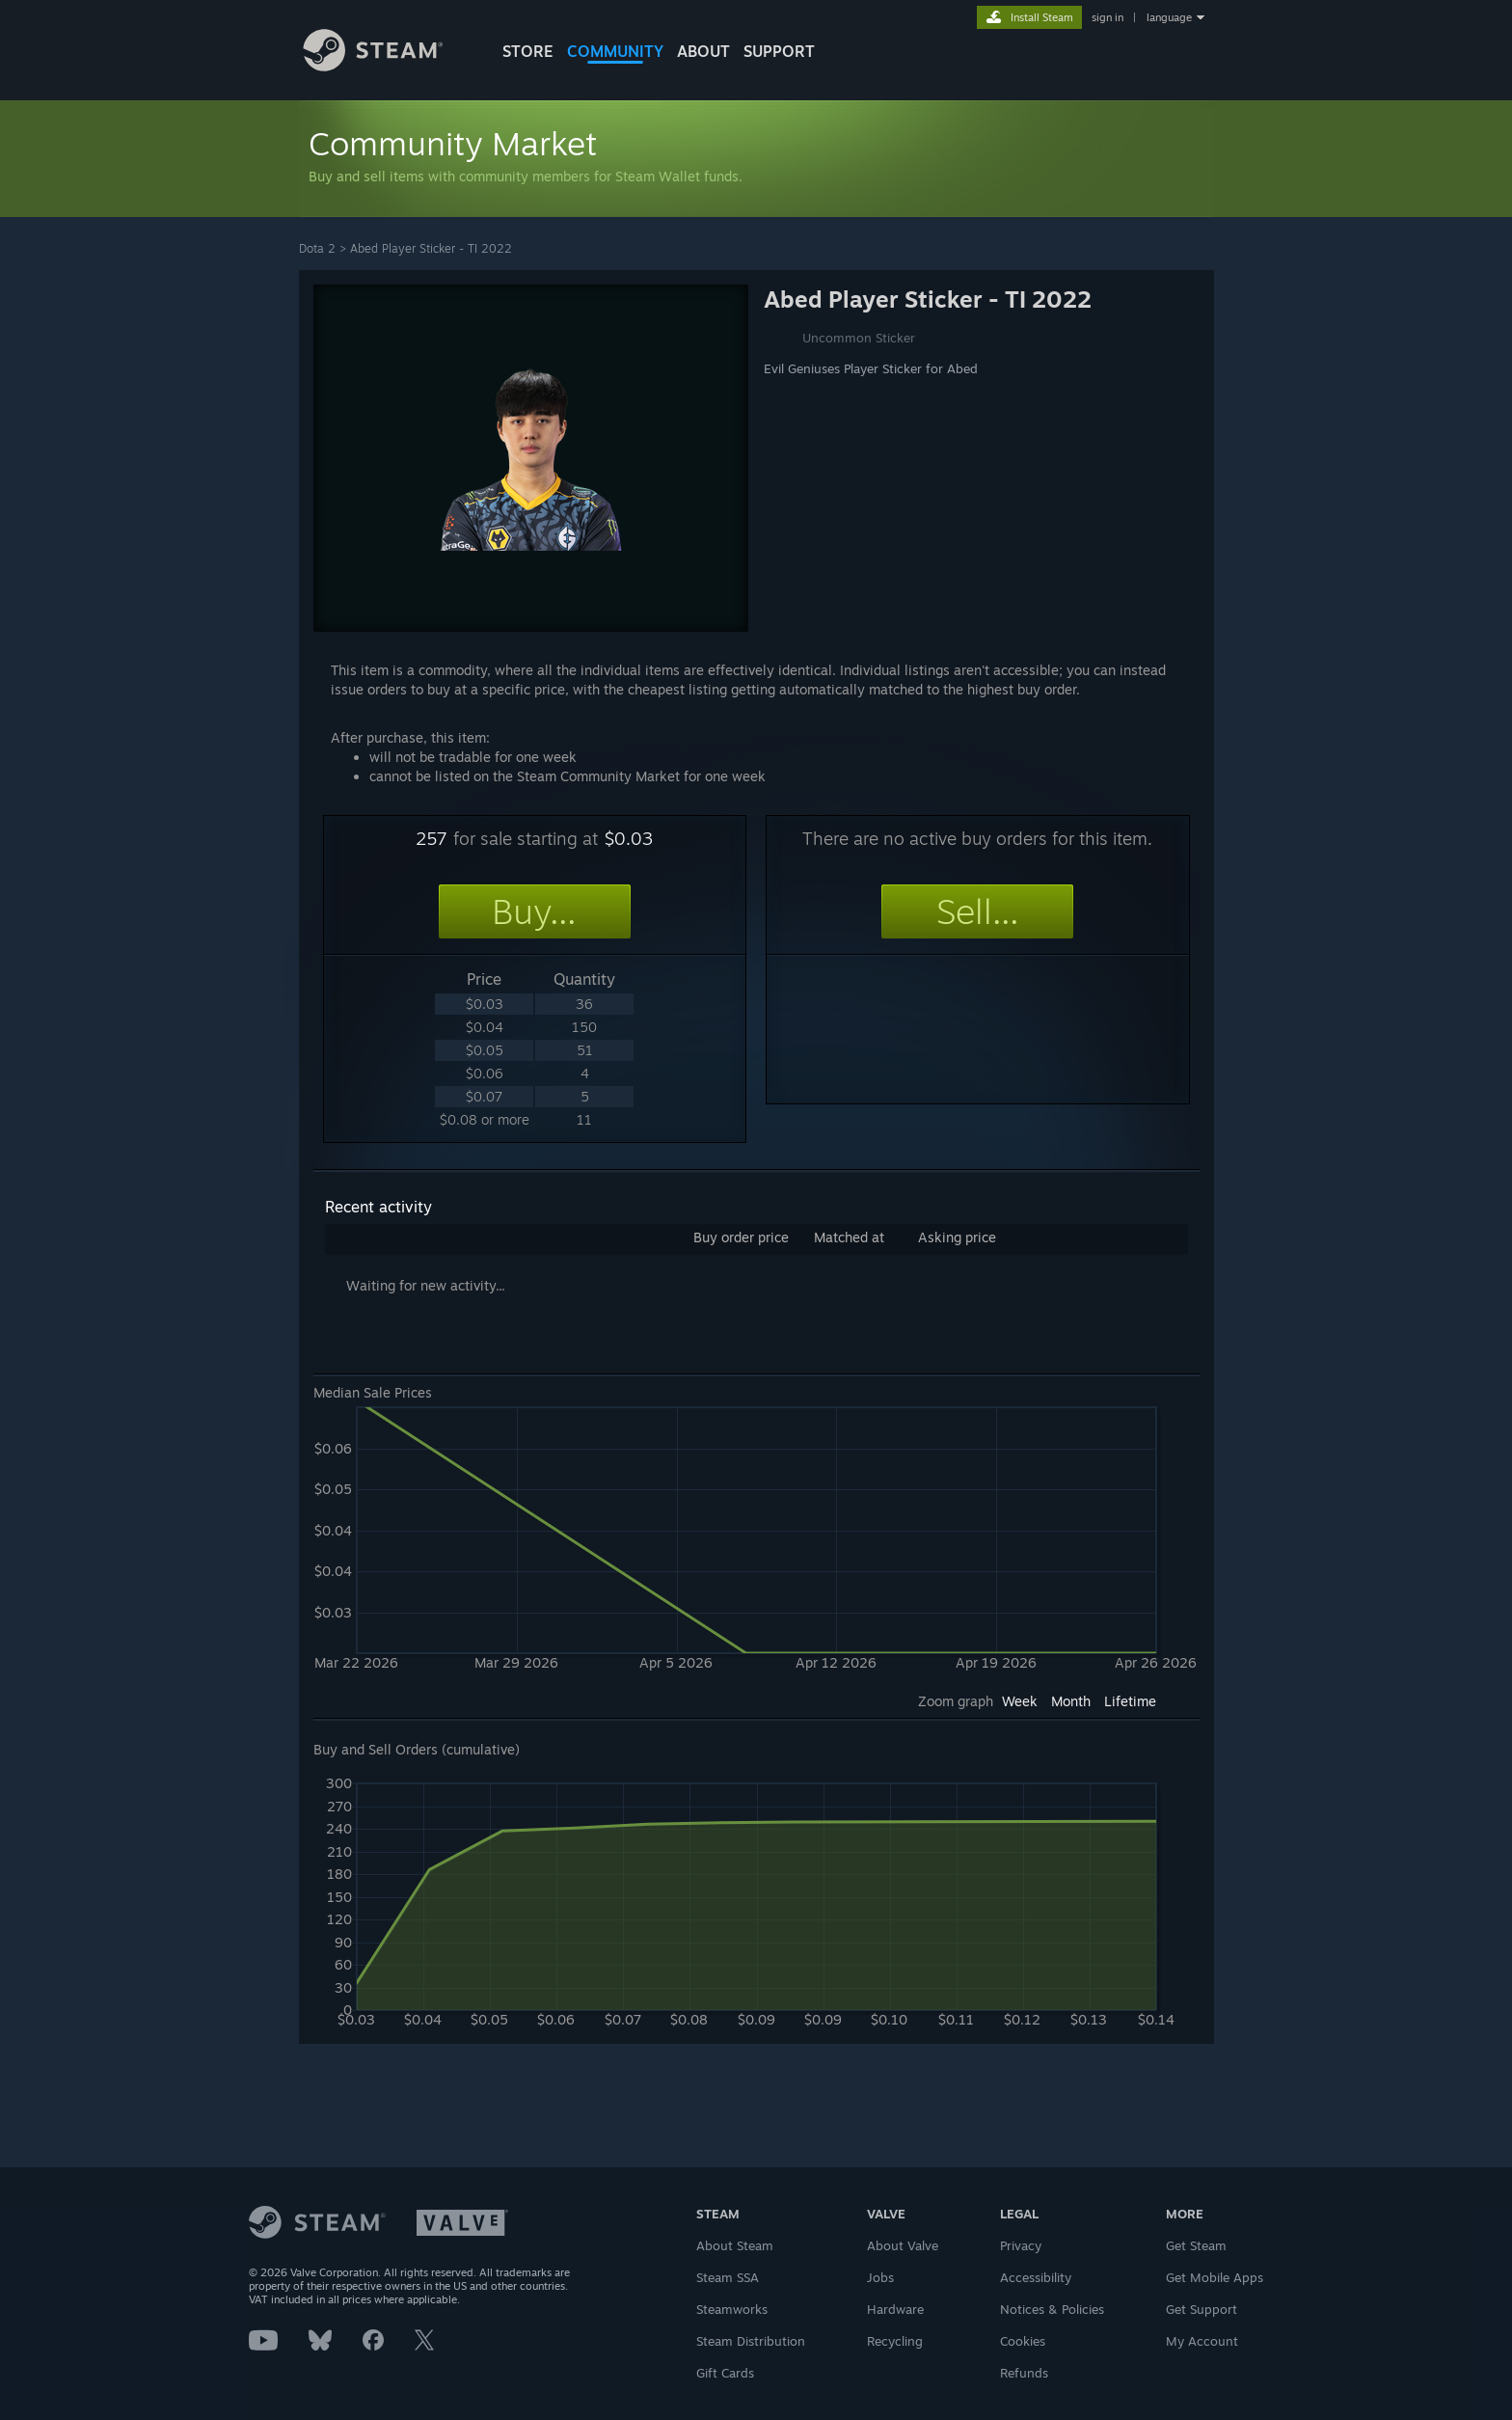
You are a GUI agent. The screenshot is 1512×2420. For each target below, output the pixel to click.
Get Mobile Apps (1214, 2277)
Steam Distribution (750, 2341)
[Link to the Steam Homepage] (387, 66)
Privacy (1020, 2245)
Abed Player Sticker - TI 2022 (431, 248)
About (703, 51)
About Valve (902, 2245)
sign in (1107, 17)
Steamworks (732, 2309)
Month (1071, 1701)
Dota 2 (317, 248)
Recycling (895, 2341)
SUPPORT (779, 51)
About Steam (734, 2245)
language (1169, 17)
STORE (528, 51)
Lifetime (1130, 1701)
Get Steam (1196, 2245)
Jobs (880, 2277)
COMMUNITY (615, 51)
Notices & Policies (1052, 2309)
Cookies (1022, 2341)
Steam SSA (727, 2277)
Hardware (895, 2309)
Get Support (1201, 2309)
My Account (1202, 2341)
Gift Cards (725, 2372)
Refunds (1024, 2372)
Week (1020, 1701)
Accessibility (1035, 2277)
